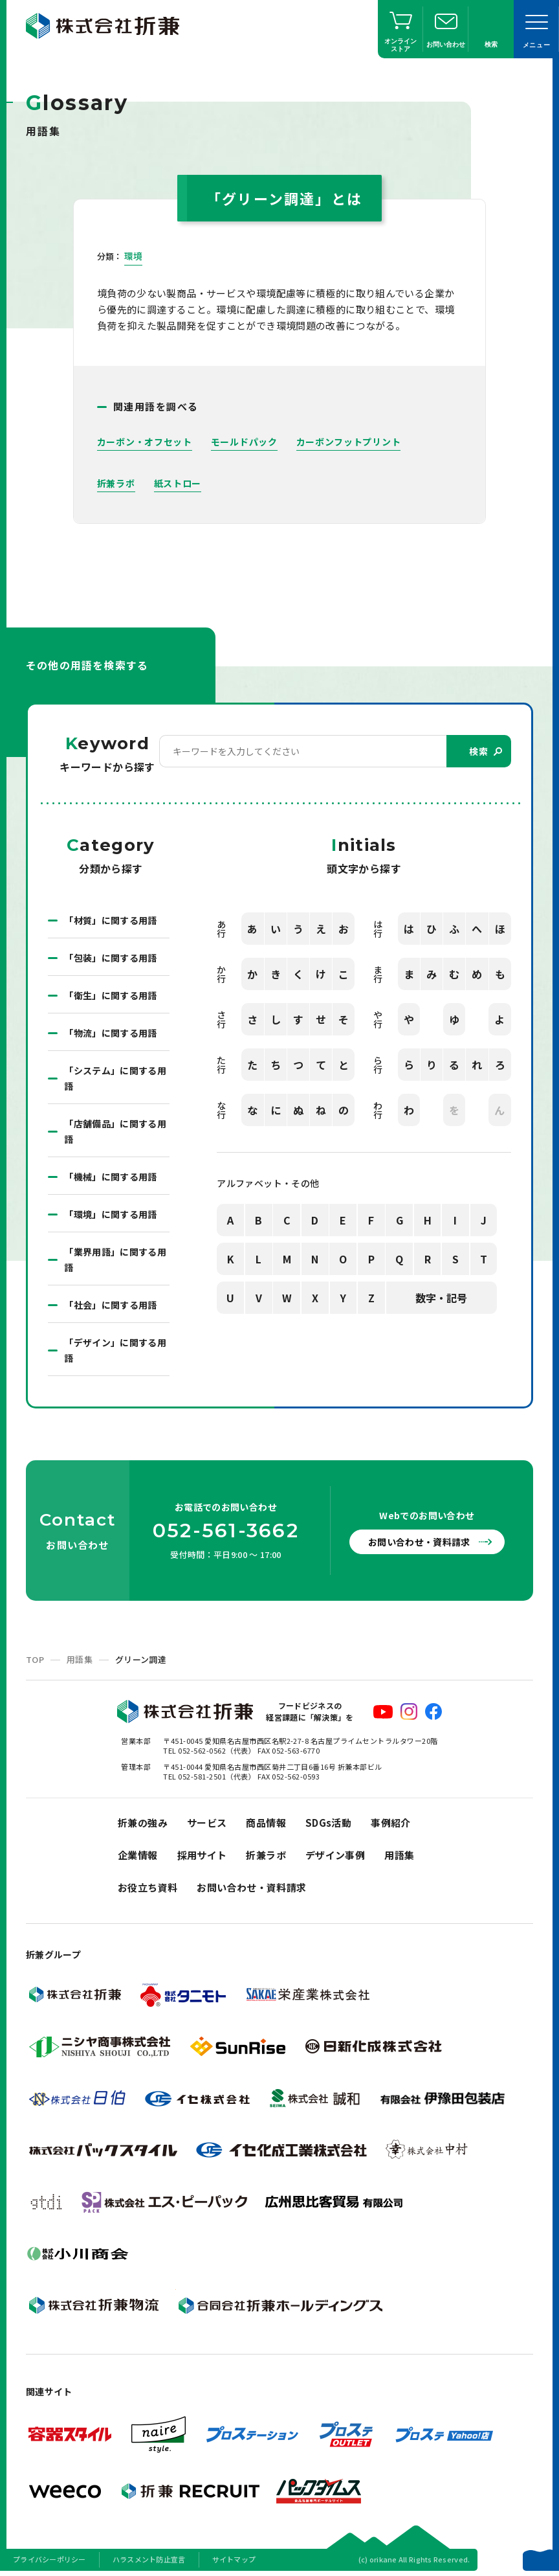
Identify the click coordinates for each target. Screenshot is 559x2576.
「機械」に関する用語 (110, 1176)
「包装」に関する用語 (110, 957)
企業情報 (138, 1855)
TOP (35, 1659)
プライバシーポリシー (49, 2559)
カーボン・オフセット (144, 441)
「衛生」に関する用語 (110, 995)
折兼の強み (143, 1822)
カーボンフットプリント (348, 441)
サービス (207, 1822)
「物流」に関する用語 (110, 1032)
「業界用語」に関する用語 (115, 1259)
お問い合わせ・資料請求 (419, 1541)
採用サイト (202, 1855)
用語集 (80, 1659)
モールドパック (244, 441)
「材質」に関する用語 (110, 920)
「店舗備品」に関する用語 (115, 1131)
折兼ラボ (116, 483)
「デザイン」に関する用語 (115, 1350)
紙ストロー (178, 483)
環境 (133, 255)
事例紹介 (391, 1822)
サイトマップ (234, 2559)
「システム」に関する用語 (115, 1078)
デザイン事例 (335, 1855)
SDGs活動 (328, 1822)
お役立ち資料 (147, 1887)
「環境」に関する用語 (110, 1214)
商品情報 (266, 1822)
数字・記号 (441, 1297)
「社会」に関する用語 (110, 1304)
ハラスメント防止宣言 (149, 2559)
